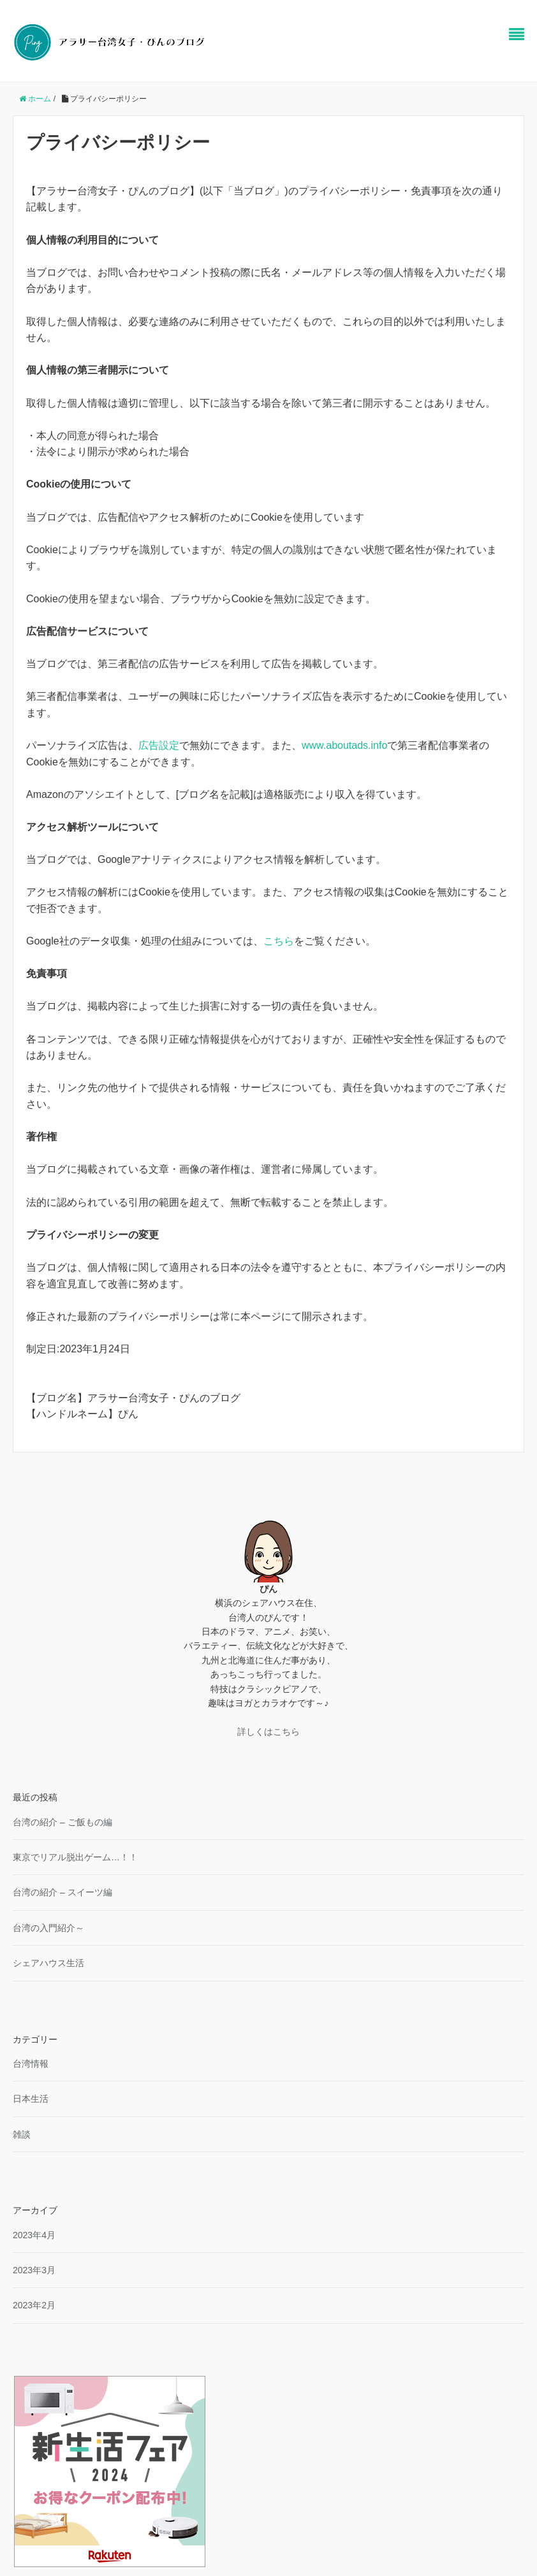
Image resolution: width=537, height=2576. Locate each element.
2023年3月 (34, 2270)
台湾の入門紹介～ (48, 1928)
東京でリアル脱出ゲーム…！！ (75, 1857)
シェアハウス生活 (48, 1963)
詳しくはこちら (268, 1732)
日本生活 (30, 2099)
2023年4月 (34, 2235)
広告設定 (158, 745)
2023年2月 (34, 2305)
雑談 (22, 2134)
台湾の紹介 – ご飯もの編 (62, 1822)
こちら (278, 941)
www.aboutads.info (344, 745)
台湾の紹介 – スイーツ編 (62, 1892)
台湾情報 (30, 2064)
